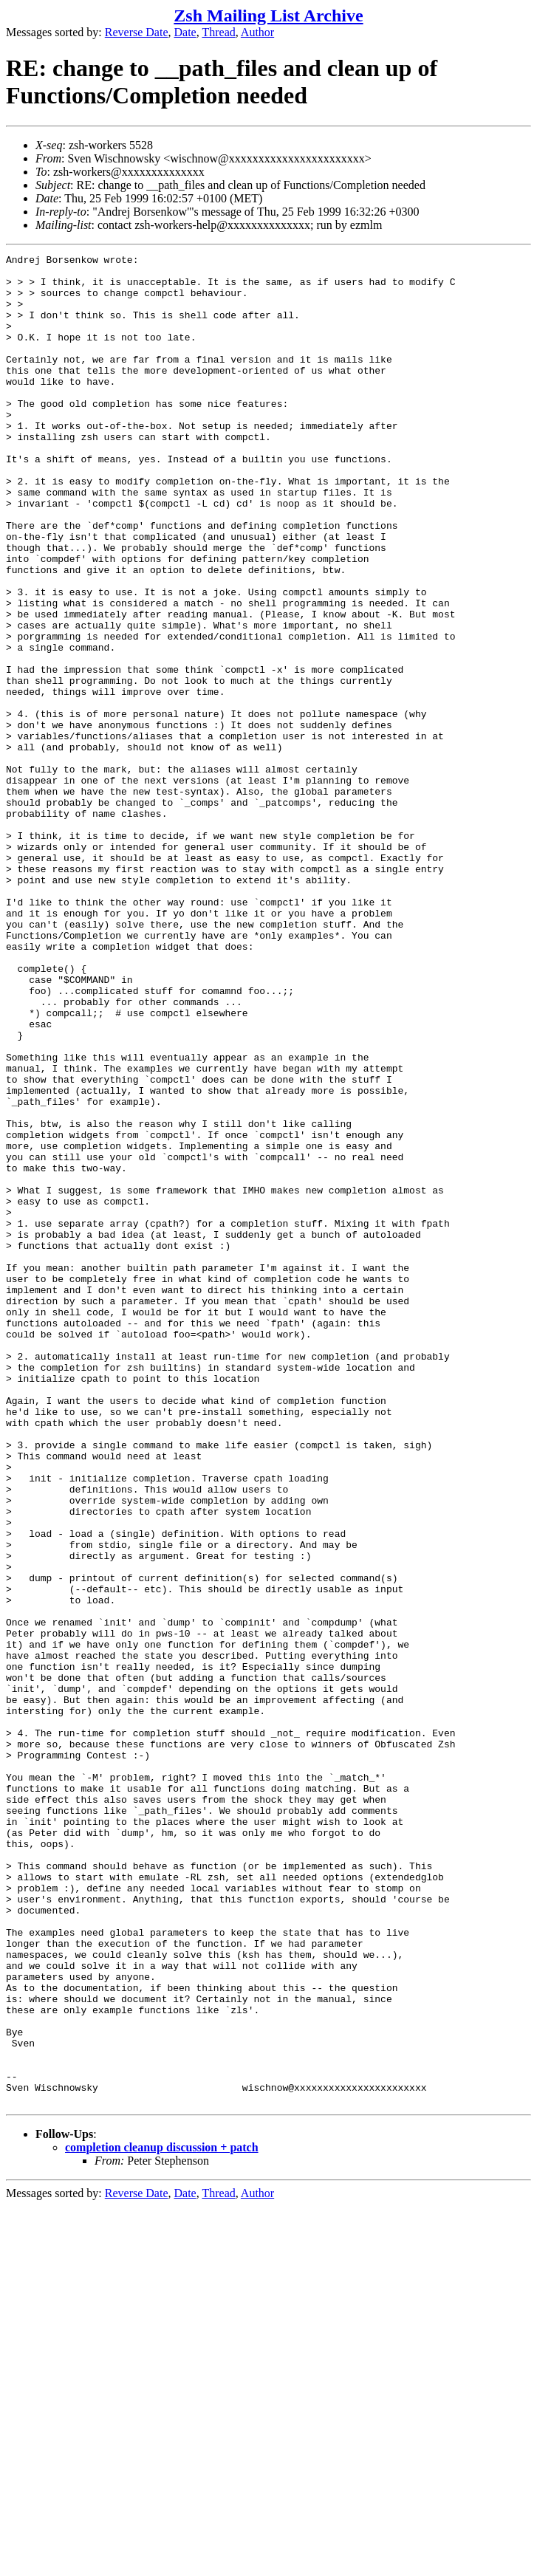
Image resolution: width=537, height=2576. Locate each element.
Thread (218, 32)
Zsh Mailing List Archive (268, 15)
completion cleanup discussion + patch (162, 2517)
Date (185, 32)
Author (257, 32)
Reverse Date (136, 32)
